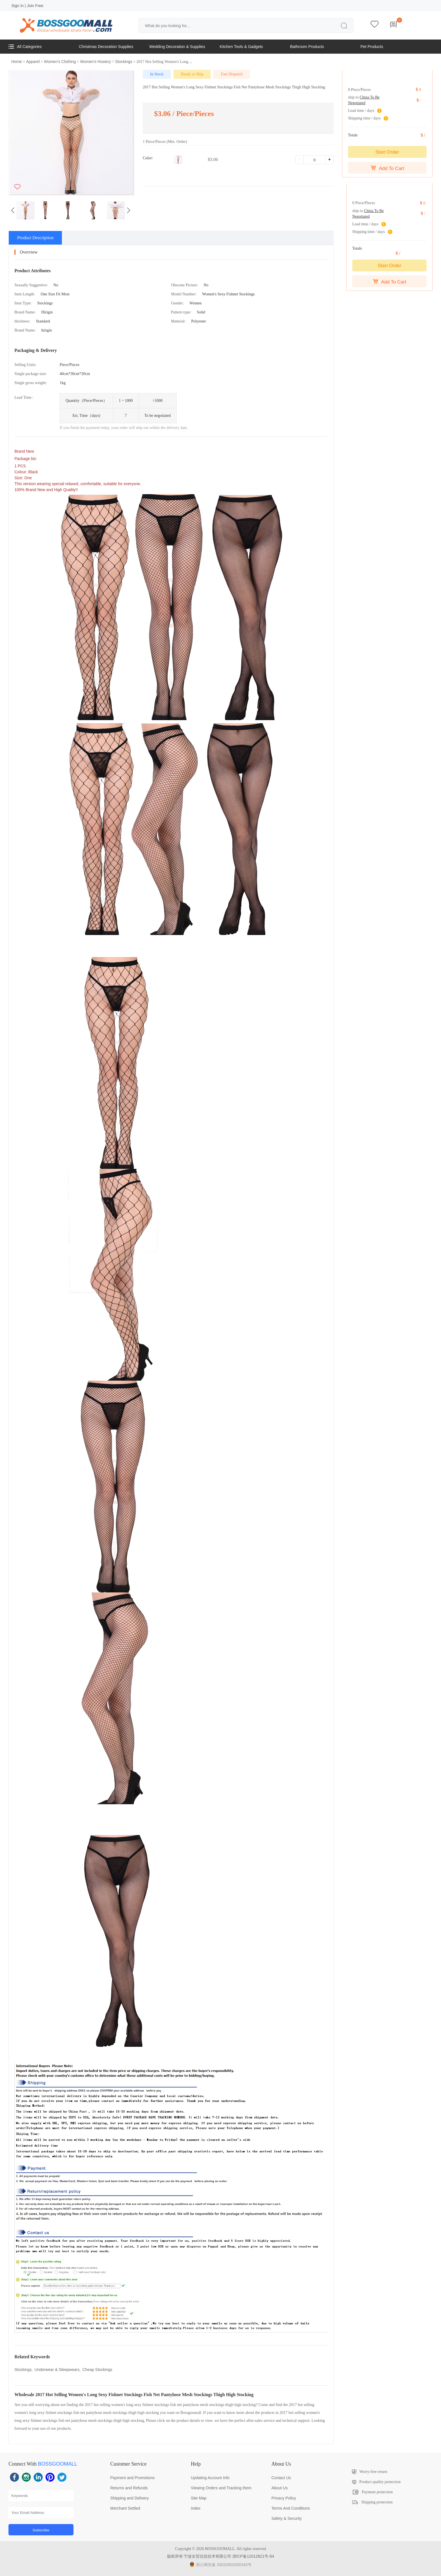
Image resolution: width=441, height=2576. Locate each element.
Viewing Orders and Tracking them (221, 2488)
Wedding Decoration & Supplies (177, 46)
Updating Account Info (210, 2477)
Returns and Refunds (129, 2488)
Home (16, 61)
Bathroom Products (307, 46)
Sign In (17, 5)
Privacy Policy (283, 2498)
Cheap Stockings (97, 2369)
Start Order (387, 152)
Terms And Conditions (290, 2508)
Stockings (123, 61)
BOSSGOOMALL (57, 2464)
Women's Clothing (60, 61)
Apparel (33, 61)
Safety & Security (286, 2518)
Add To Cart (387, 168)
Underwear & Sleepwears (56, 2369)
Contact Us (281, 2477)
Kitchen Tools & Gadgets (241, 46)
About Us (279, 2488)
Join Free (35, 5)
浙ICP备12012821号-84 (253, 2556)
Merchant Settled (125, 2508)
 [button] (12, 210)
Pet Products (371, 46)
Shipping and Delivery (129, 2498)
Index (195, 2508)
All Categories (25, 47)
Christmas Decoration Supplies (106, 46)
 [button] (128, 210)
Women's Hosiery (95, 61)
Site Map (198, 2498)
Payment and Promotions (132, 2477)
